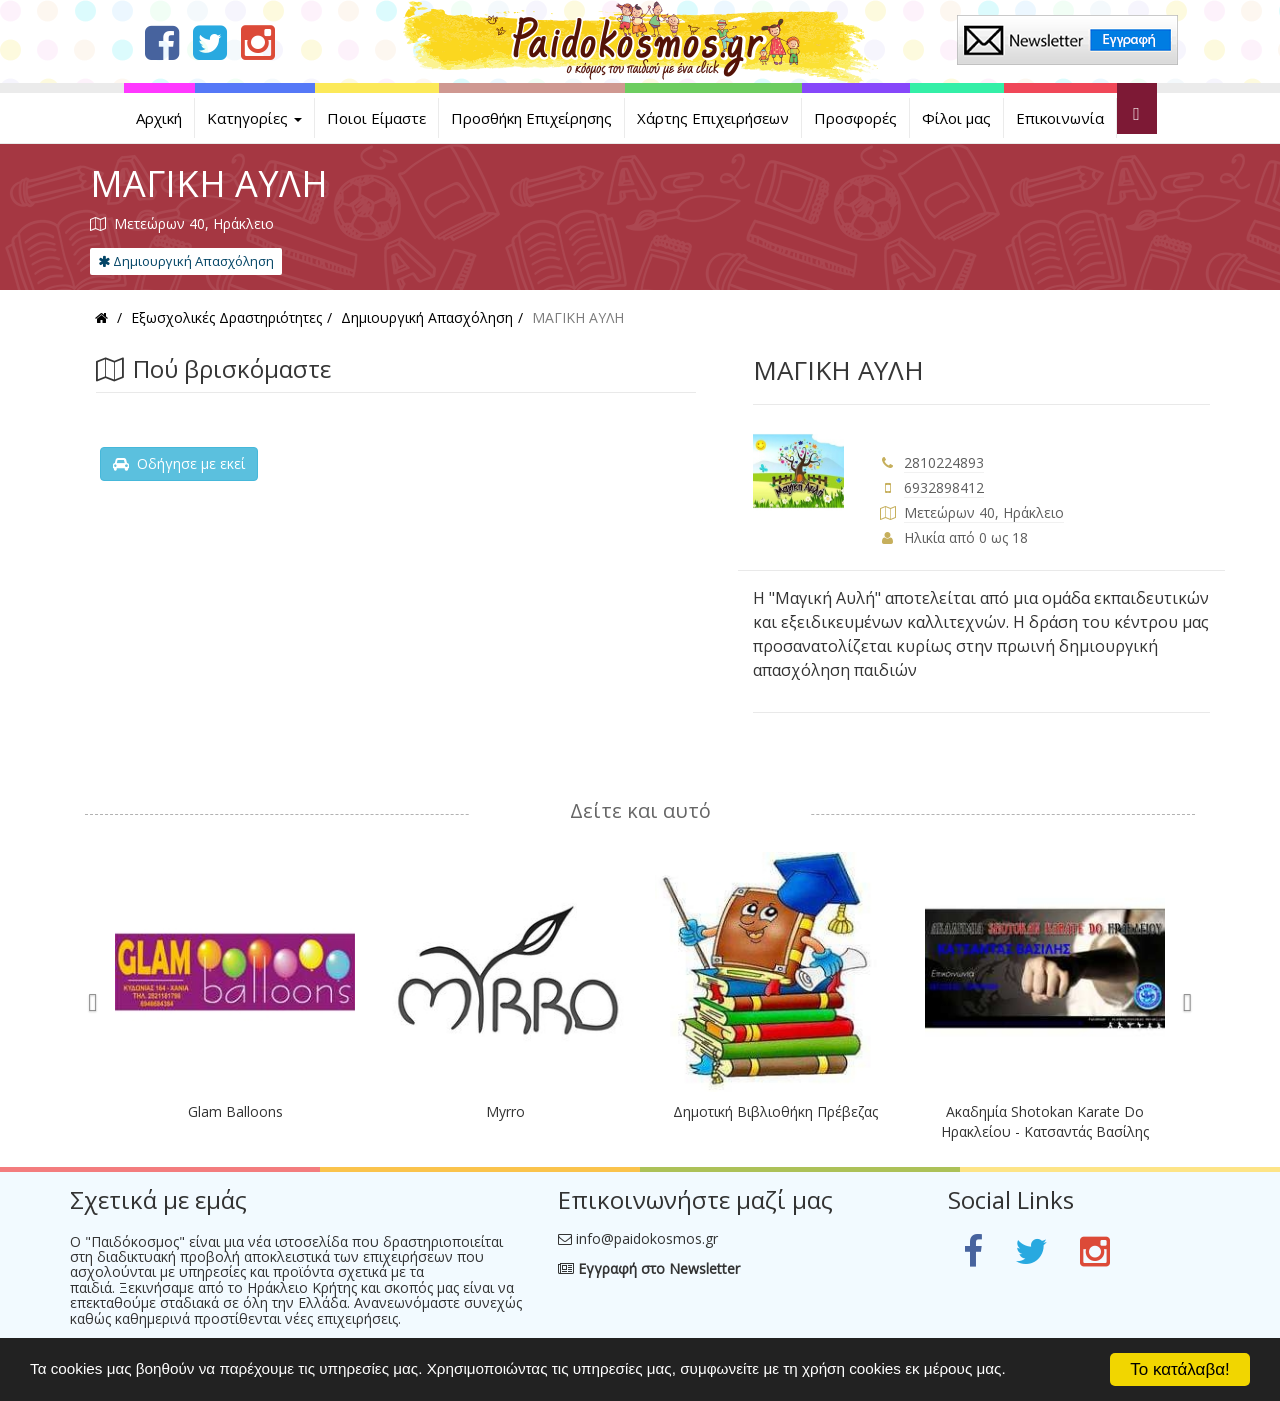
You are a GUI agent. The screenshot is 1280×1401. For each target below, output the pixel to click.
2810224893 (944, 462)
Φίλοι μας (956, 118)
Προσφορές (855, 118)
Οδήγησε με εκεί (179, 463)
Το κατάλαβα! (1180, 1369)
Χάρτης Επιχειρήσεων (713, 118)
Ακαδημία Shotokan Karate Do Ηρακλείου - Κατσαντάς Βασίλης (1045, 1121)
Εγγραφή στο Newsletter (649, 1268)
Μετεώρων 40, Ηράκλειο (984, 512)
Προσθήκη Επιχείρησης (531, 118)
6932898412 (944, 487)
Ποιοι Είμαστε (376, 118)
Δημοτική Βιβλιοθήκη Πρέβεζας (775, 1111)
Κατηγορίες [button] (254, 118)
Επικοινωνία (1060, 118)
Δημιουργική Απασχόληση (186, 261)
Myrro (505, 1111)
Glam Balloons (235, 1111)
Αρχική (159, 118)
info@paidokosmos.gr (647, 1238)
